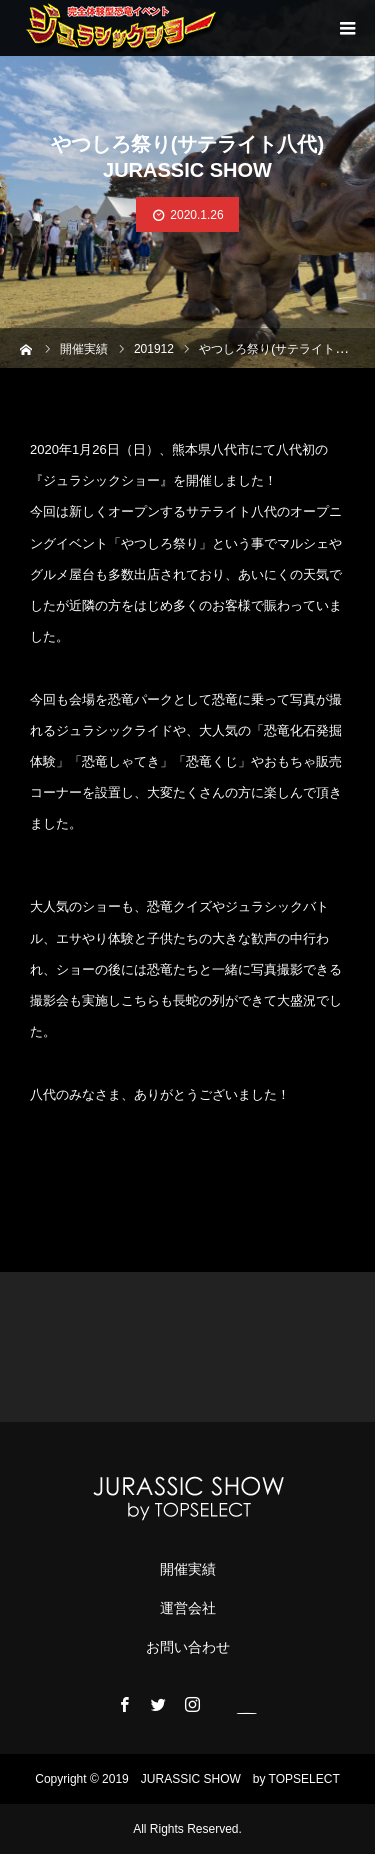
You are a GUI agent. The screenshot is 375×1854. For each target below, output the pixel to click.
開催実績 (188, 1569)
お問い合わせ (188, 1647)
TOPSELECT (304, 1779)
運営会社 (188, 1608)
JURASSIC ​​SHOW (191, 1779)
